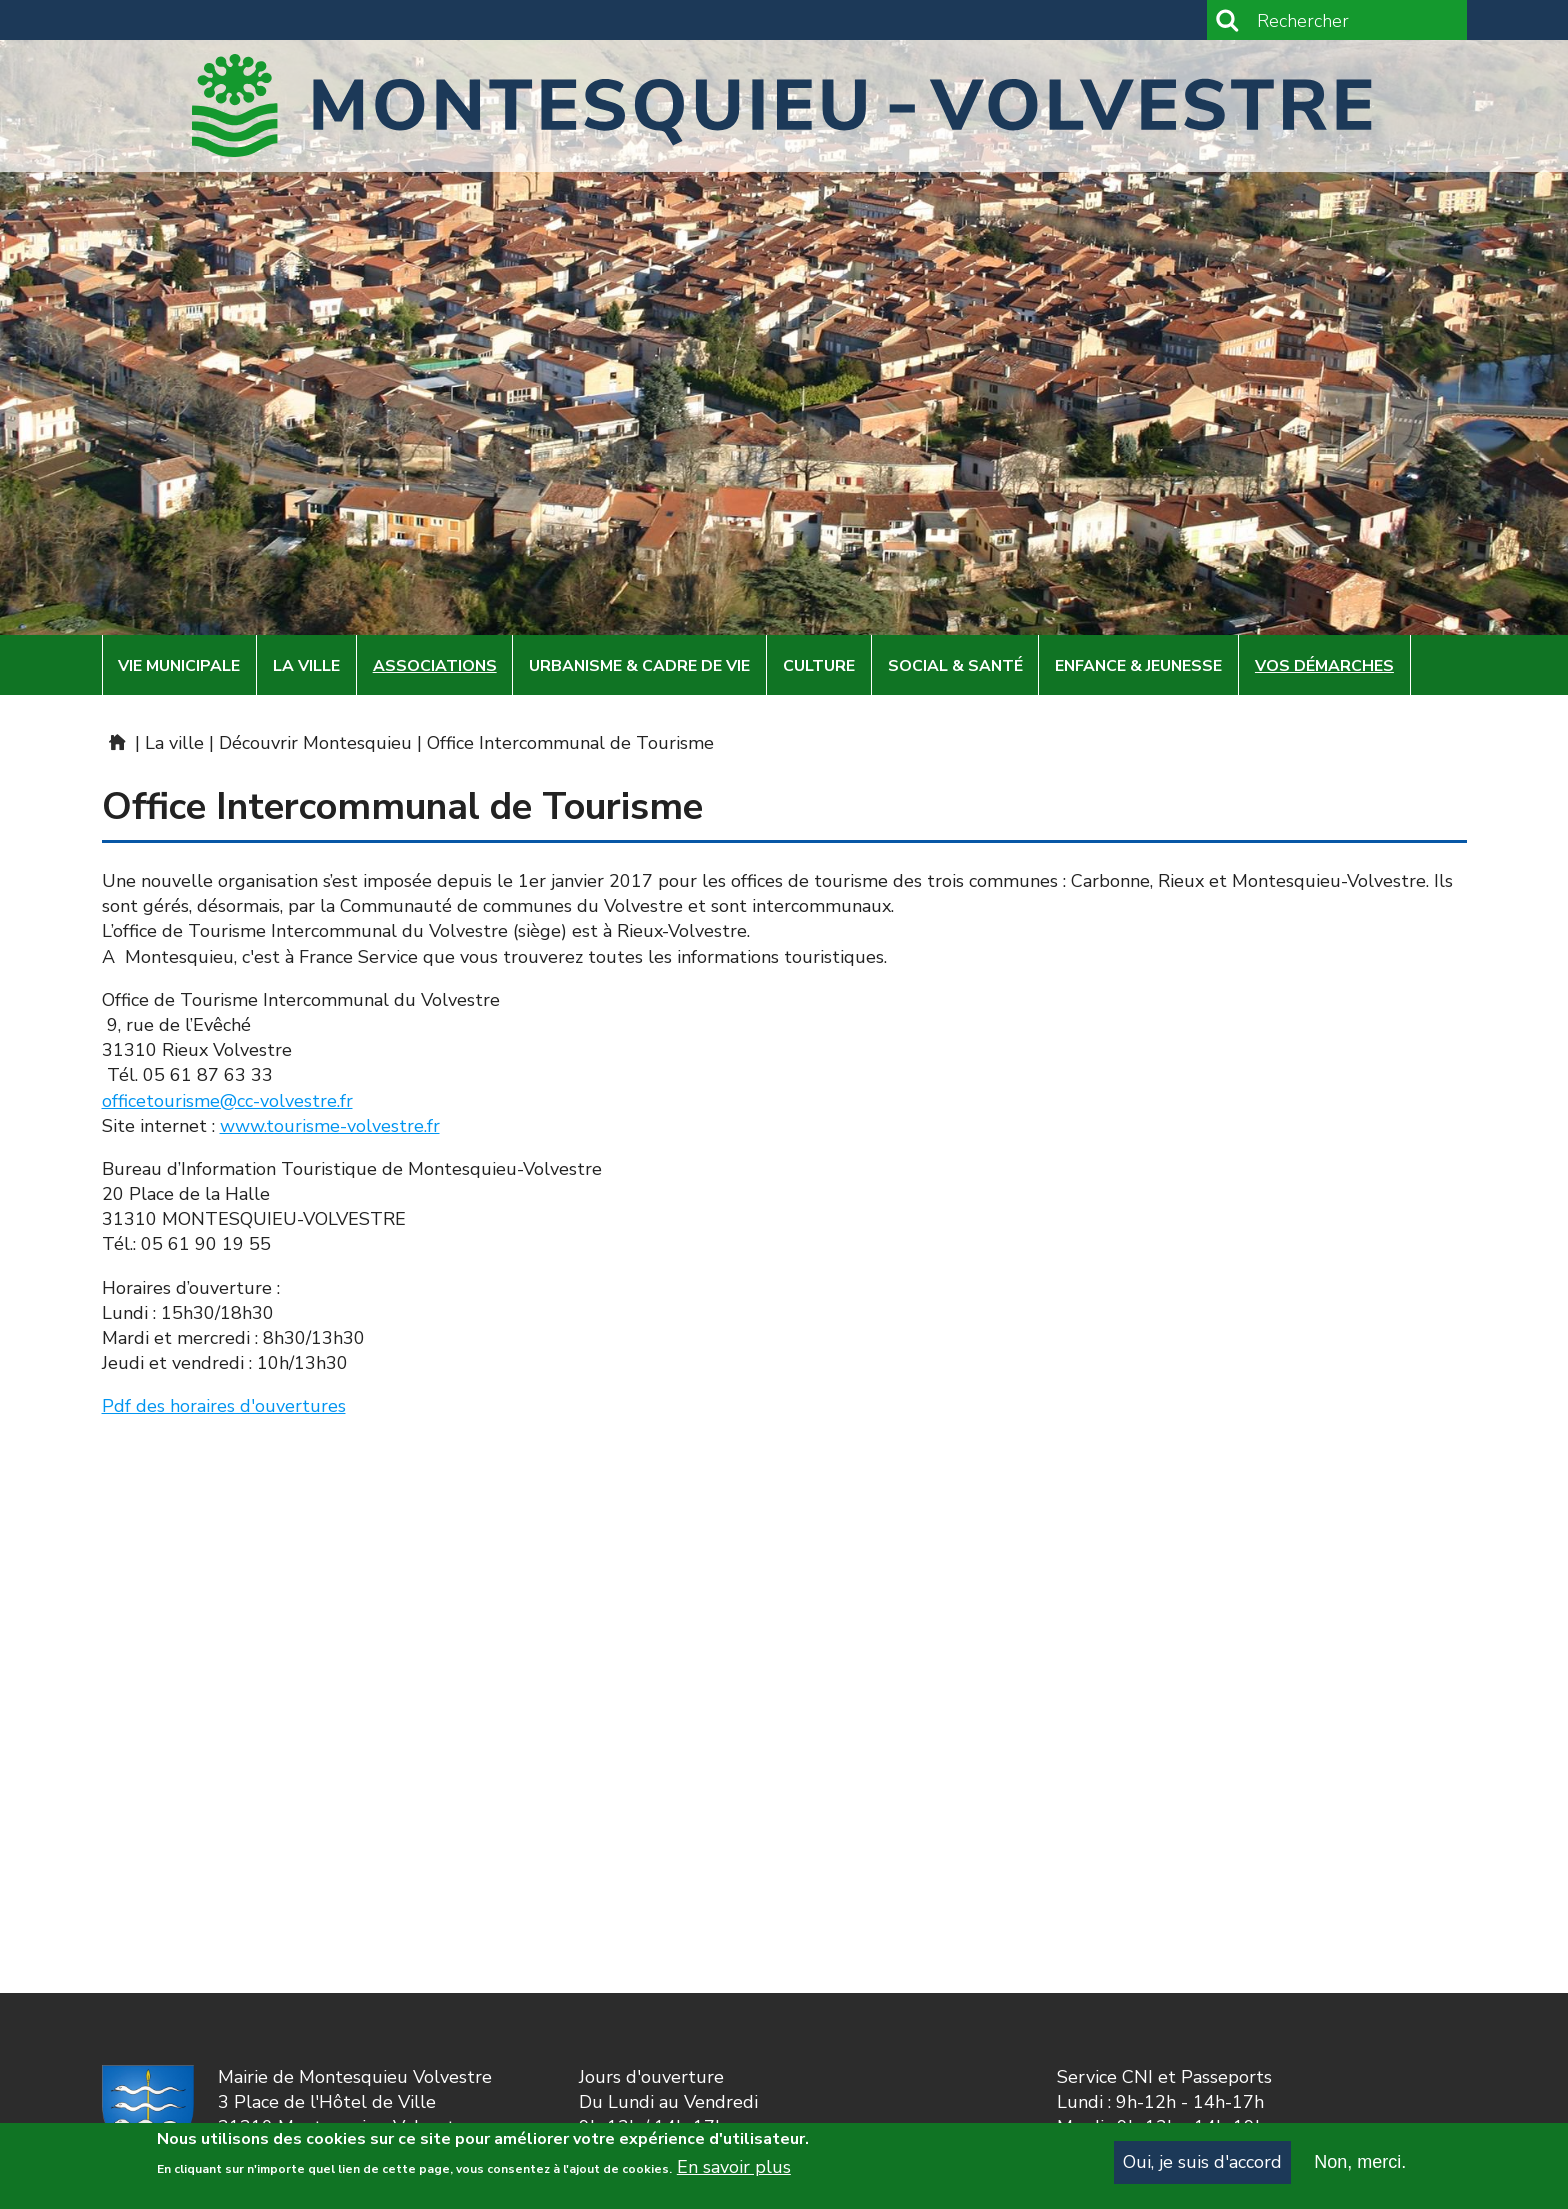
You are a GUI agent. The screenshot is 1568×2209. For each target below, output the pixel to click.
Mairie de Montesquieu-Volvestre (116, 742)
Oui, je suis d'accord (1202, 2165)
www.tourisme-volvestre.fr (330, 1126)
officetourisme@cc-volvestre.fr (227, 1101)
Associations (435, 666)
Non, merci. (1360, 2165)
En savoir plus (734, 2171)
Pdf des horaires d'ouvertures (224, 1406)
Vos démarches (1324, 666)
